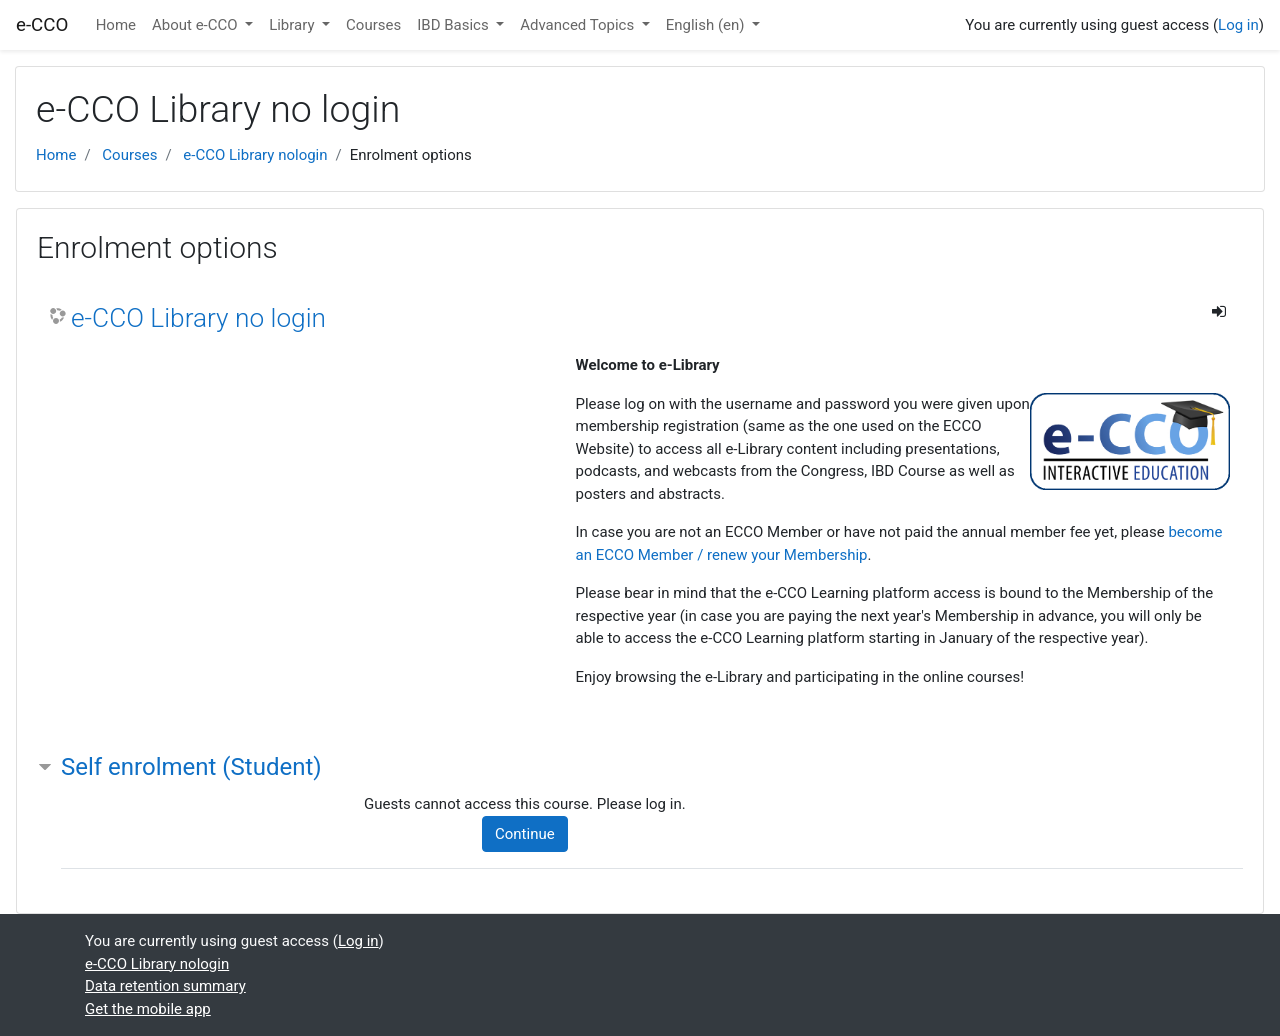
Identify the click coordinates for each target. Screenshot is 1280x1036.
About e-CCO (196, 25)
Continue (525, 834)
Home (116, 25)
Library (293, 25)
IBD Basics (454, 25)
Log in (1238, 25)
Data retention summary (165, 986)
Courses (373, 25)
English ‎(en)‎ (707, 25)
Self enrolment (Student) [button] (191, 767)
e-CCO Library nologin (255, 155)
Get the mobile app (148, 1009)
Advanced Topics (579, 25)
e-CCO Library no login (198, 318)
